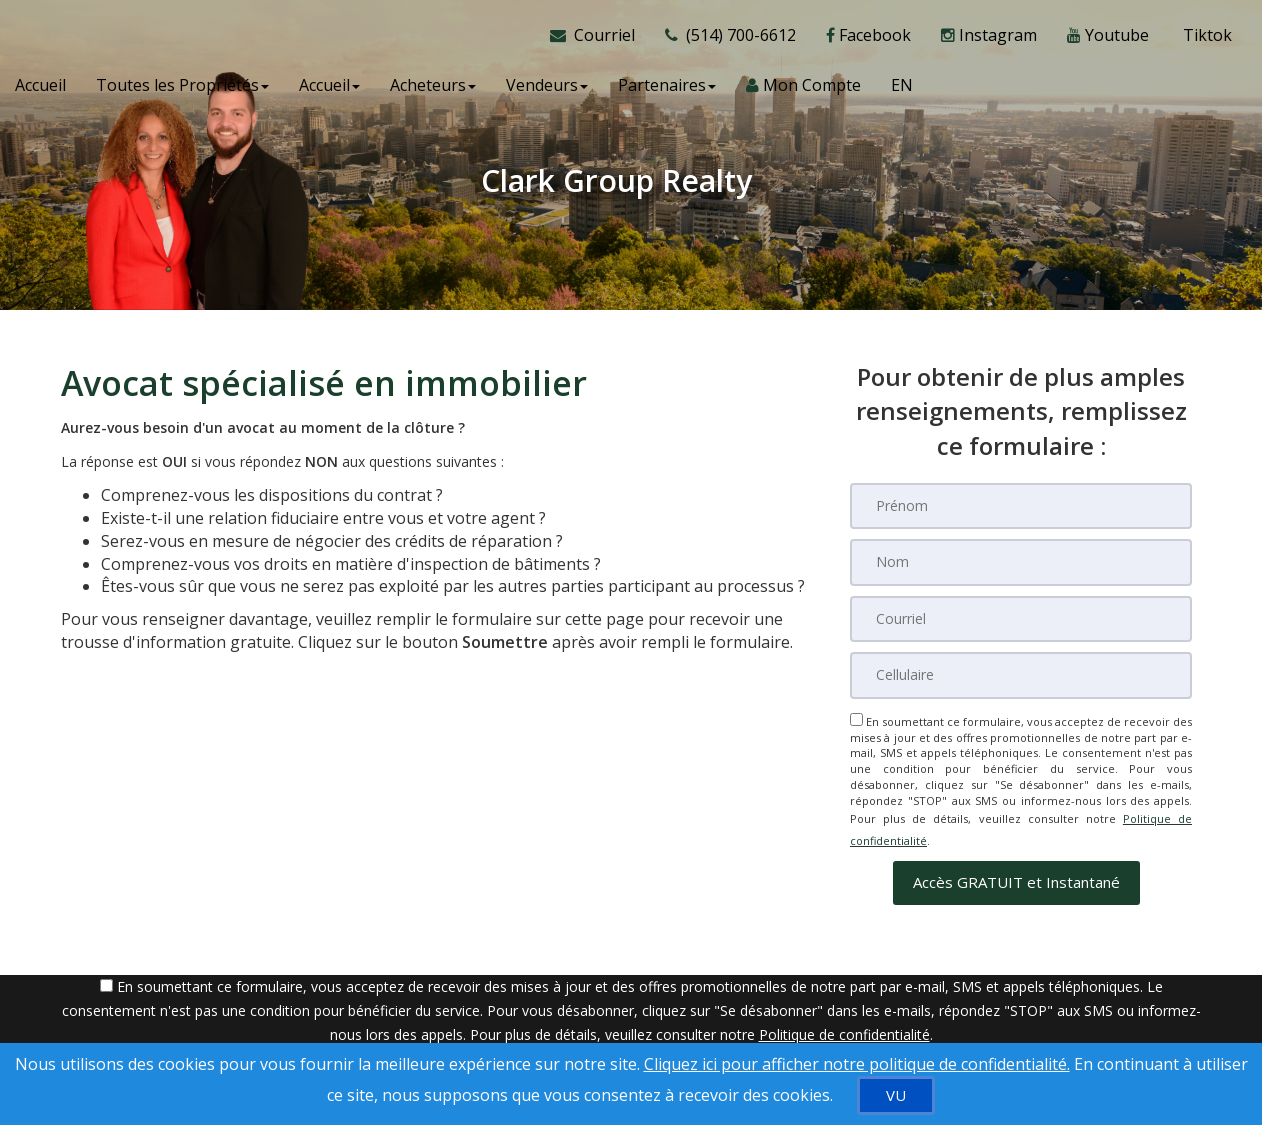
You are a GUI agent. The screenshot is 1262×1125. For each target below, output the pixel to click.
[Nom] (1021, 562)
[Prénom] (1021, 506)
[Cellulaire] (1021, 674)
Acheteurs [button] (433, 90)
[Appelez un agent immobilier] (730, 40)
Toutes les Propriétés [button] (182, 90)
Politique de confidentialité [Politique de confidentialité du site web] (844, 1020)
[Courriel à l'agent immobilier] (600, 40)
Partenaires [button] (667, 90)
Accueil (40, 90)
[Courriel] (1021, 618)
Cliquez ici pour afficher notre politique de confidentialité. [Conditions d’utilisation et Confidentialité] (857, 1064)
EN (902, 90)
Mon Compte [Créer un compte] (803, 90)
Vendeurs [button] (547, 90)
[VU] (896, 1095)
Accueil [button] (329, 90)
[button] (1016, 868)
